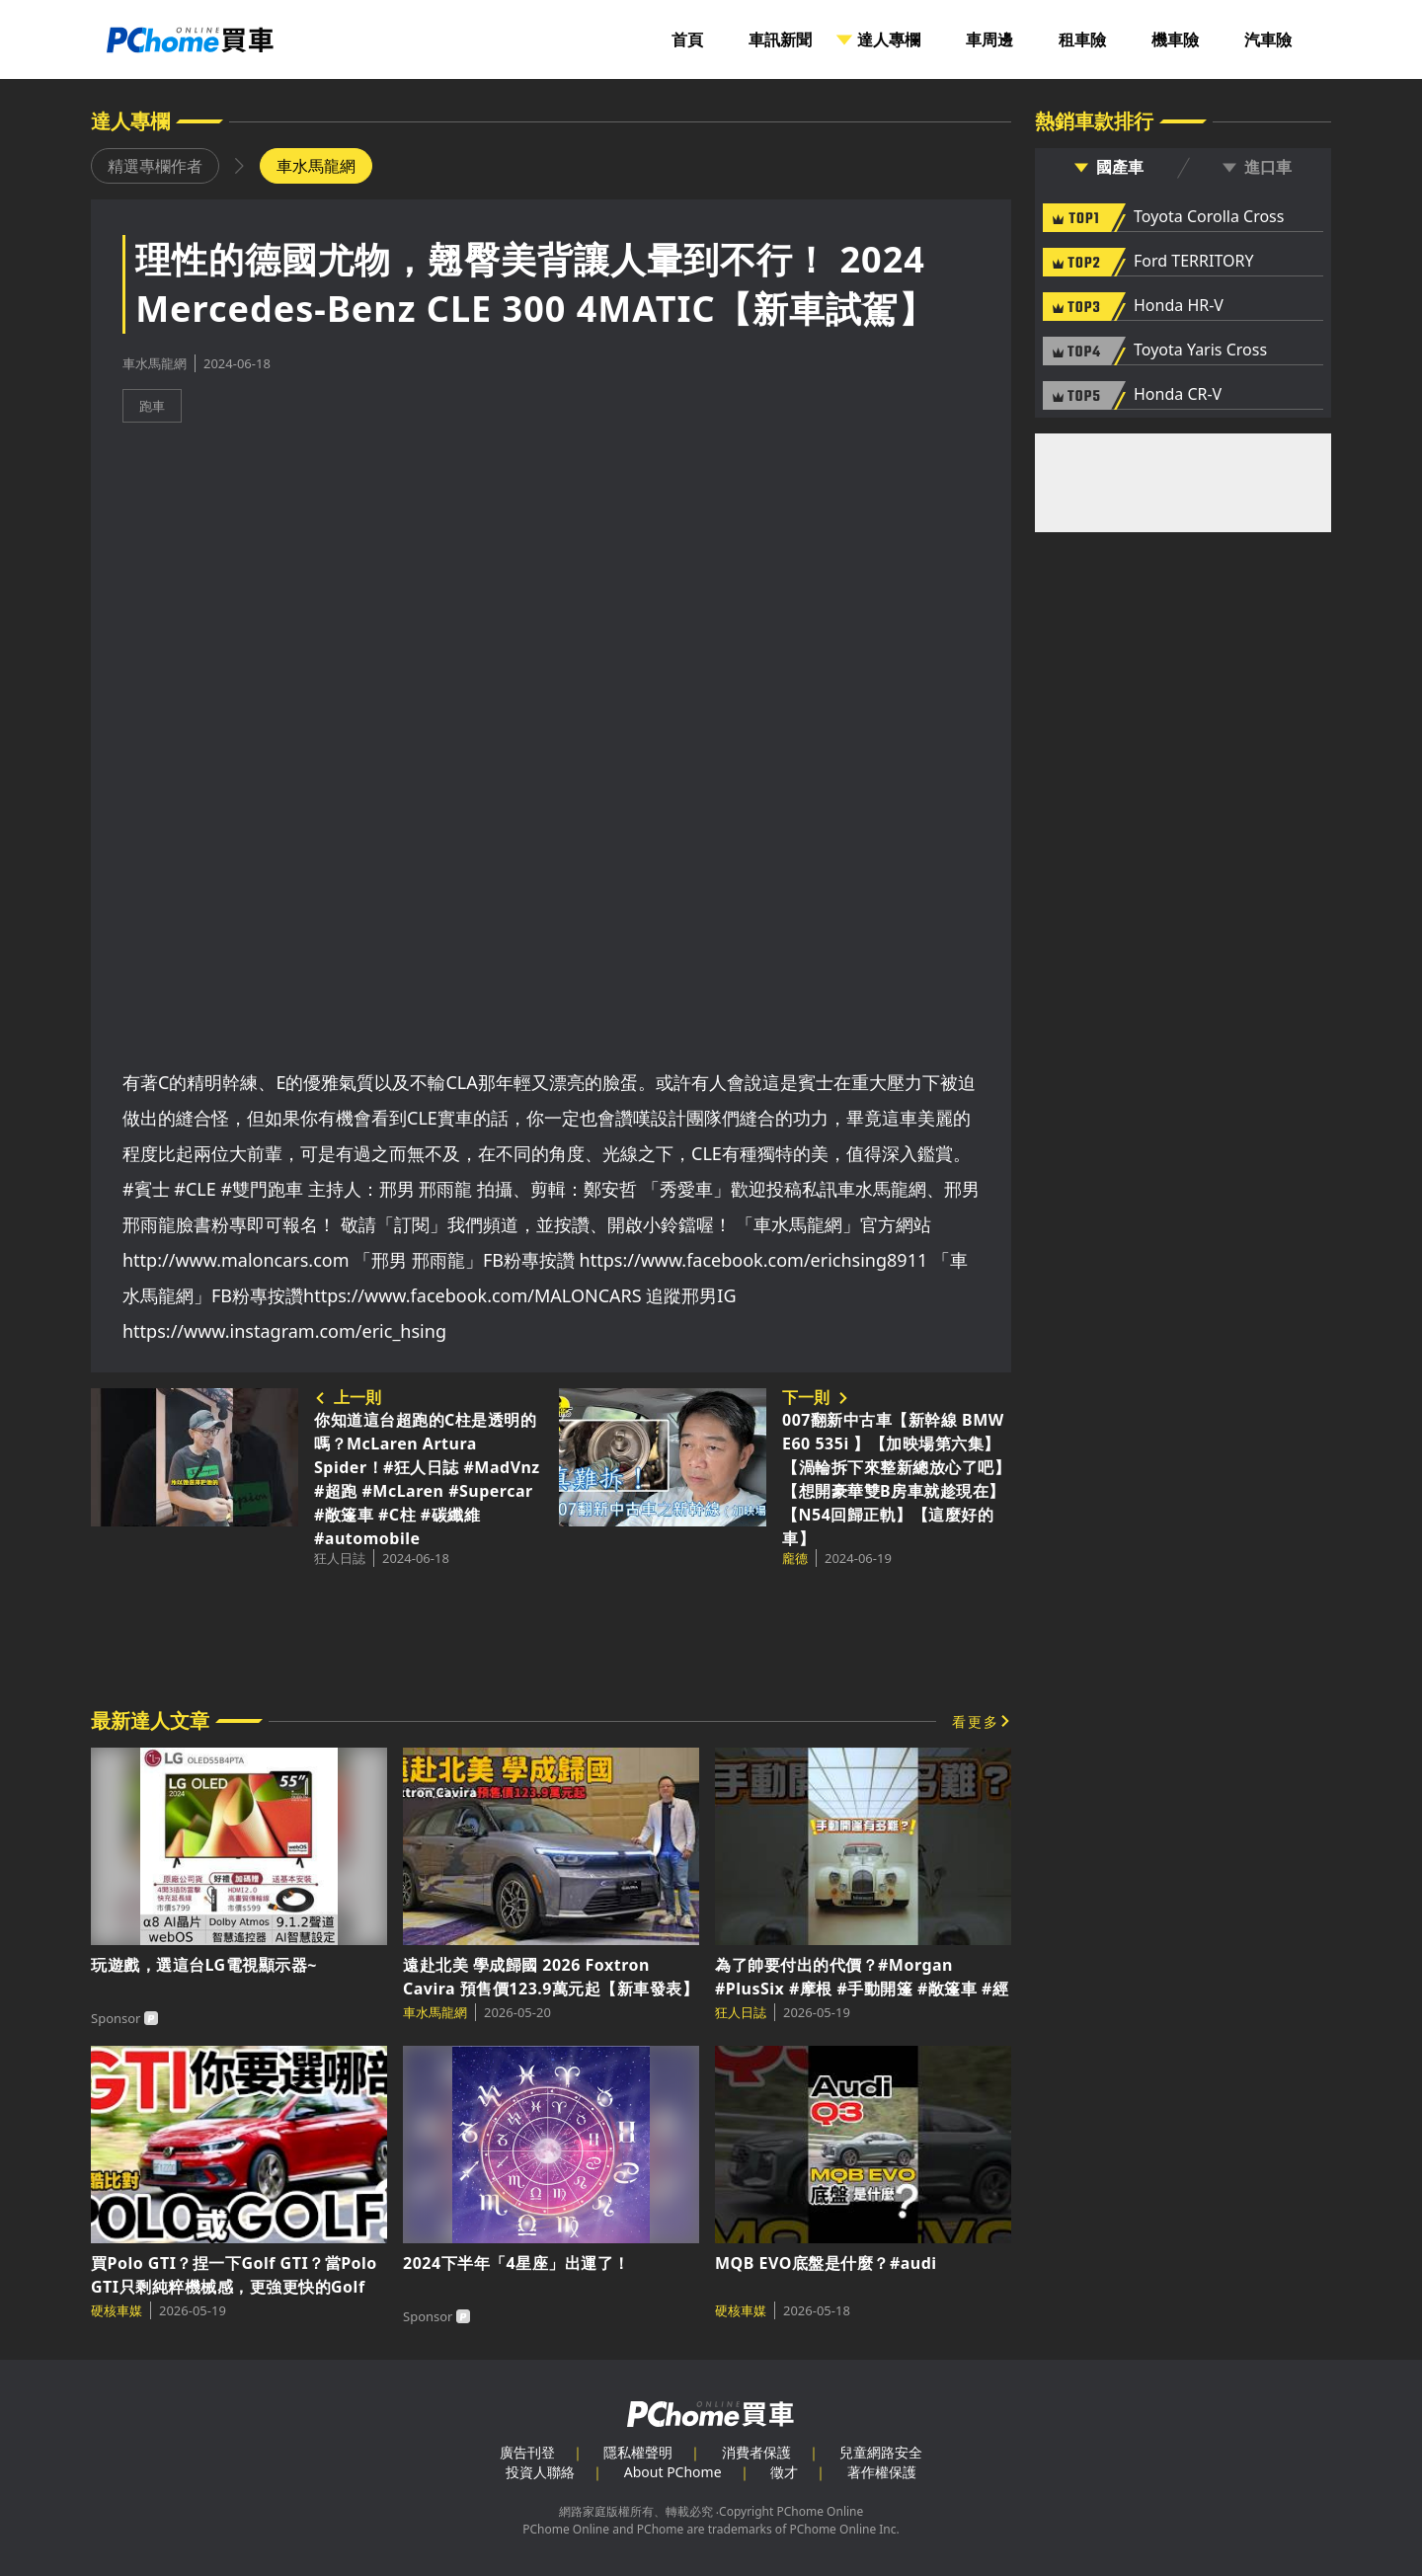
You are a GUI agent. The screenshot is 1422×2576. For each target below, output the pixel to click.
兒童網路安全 (880, 2452)
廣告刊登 (527, 2452)
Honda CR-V (1178, 395)
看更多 (975, 1721)
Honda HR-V (1179, 306)
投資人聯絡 (540, 2471)
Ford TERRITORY (1193, 262)
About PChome (673, 2471)
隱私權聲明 (637, 2452)
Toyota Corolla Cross (1209, 217)
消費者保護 (756, 2452)
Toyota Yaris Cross (1200, 350)
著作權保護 (881, 2471)
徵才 (784, 2471)
